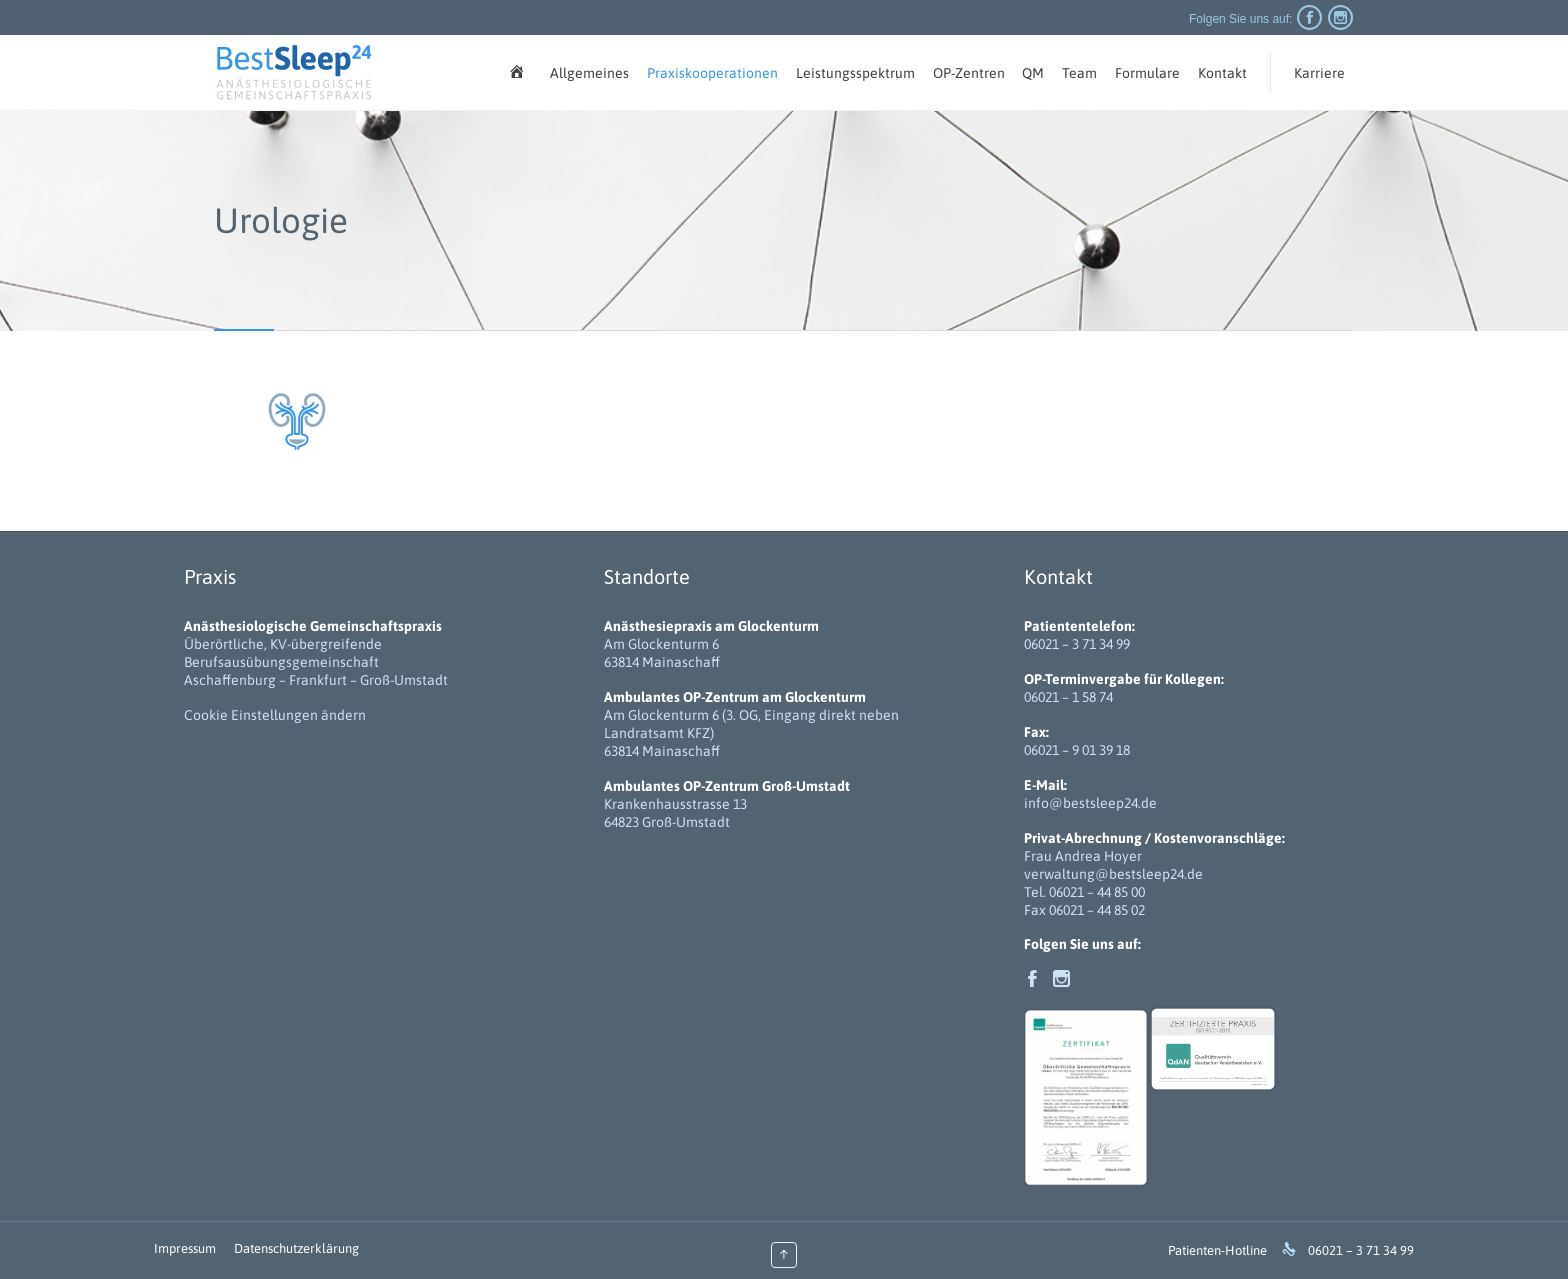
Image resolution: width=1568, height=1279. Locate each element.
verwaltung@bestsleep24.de (1113, 874)
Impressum (185, 1248)
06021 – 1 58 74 (1068, 697)
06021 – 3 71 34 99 (1077, 644)
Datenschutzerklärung (296, 1248)
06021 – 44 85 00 (1097, 892)
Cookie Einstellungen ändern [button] (275, 715)
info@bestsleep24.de (1090, 803)
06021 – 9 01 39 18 (1077, 750)
